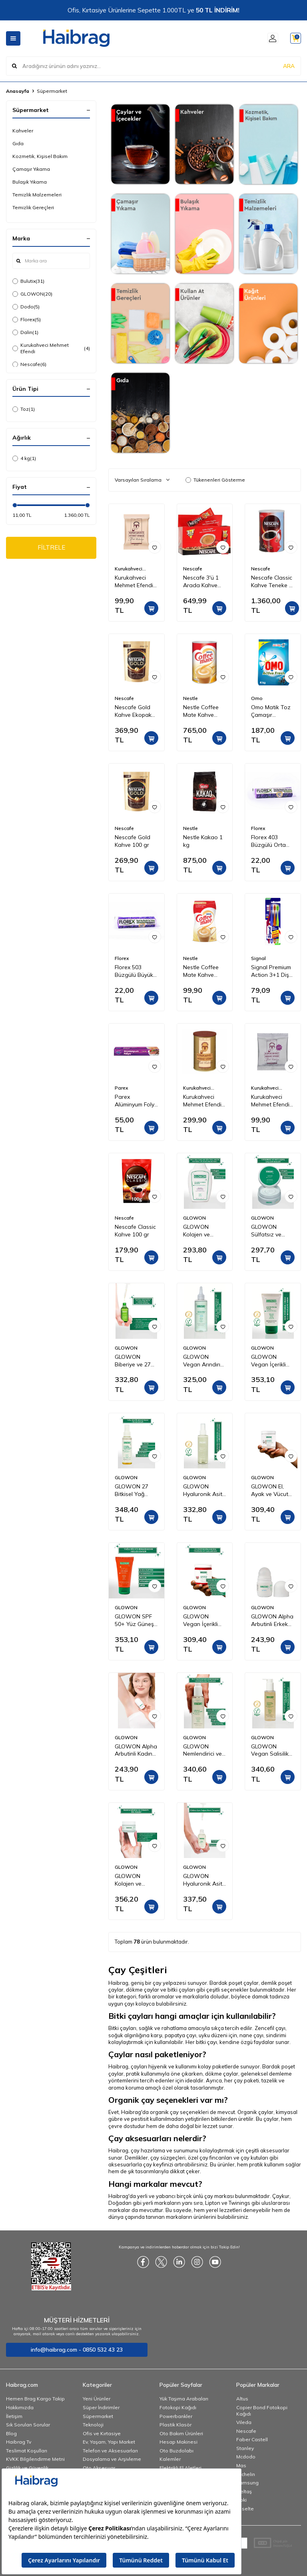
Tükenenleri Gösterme (215, 480)
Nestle (190, 698)
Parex (121, 1088)
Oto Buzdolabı (176, 2451)
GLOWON (32, 294)
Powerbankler (175, 2416)
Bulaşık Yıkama (29, 182)
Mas (241, 2465)
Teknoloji (93, 2425)
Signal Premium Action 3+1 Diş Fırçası (271, 971)
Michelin (245, 2474)
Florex (26, 319)
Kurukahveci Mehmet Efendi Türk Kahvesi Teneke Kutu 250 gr (204, 1100)
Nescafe (29, 364)
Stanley (245, 2448)
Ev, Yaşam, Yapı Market (109, 2442)
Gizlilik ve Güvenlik (27, 2468)
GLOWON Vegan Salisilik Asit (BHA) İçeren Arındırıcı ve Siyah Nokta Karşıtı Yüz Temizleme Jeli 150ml (271, 1750)
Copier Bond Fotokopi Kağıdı (261, 2410)
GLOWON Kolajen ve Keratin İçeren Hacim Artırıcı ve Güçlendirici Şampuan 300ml (204, 1230)
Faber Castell (252, 2439)
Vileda (243, 2422)
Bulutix (28, 281)
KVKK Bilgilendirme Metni (35, 2459)
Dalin (25, 332)
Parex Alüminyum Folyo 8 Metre (136, 1100)
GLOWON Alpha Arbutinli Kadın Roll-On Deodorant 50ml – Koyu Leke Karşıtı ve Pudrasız (136, 1750)
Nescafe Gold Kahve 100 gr (132, 841)
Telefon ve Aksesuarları (110, 2451)
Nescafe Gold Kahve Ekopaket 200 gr (136, 711)
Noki (241, 2500)
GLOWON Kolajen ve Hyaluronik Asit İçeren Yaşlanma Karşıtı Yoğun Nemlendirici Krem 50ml (136, 1880)
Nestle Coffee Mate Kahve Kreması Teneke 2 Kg (203, 711)
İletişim (14, 2416)
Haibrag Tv (18, 2442)
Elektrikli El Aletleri (180, 2468)
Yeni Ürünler (96, 2399)
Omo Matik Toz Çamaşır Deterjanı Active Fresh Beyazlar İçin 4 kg (271, 711)
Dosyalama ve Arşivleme (112, 2459)
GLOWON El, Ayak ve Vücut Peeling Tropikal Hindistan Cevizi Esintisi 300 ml (272, 1490)
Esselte (245, 2509)
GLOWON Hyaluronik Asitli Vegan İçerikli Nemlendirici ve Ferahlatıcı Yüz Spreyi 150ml (204, 1490)
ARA (289, 65)
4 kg (24, 458)
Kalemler (170, 2459)
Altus (242, 2399)
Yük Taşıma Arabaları (183, 2399)
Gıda (18, 143)
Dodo (26, 307)
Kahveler (22, 131)
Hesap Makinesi (178, 2442)
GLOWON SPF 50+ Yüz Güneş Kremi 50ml (134, 1620)
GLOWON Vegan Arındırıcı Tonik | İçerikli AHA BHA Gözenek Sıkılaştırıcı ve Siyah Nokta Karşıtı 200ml (203, 1360)
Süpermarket (98, 2416)
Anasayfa (17, 91)
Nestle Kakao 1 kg (203, 841)
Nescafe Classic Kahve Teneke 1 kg (271, 581)
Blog (11, 2433)
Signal (258, 958)
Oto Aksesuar (99, 2468)
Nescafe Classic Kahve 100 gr (135, 1230)
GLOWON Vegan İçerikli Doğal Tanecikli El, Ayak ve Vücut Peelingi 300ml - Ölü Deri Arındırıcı (204, 1620)
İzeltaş (244, 2491)
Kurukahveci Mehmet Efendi (51, 348)
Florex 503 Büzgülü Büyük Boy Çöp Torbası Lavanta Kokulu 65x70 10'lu (136, 971)
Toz (23, 409)
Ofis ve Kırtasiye (102, 2433)
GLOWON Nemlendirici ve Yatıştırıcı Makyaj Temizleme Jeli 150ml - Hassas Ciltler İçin (204, 1750)
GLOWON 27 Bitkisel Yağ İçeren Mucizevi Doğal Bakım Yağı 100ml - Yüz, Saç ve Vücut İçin (134, 1490)
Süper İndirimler (101, 2407)
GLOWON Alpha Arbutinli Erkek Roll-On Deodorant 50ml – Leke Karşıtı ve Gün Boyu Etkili (272, 1620)
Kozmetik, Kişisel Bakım (40, 156)
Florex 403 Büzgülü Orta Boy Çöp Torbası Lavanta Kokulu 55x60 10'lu (272, 841)
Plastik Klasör (175, 2425)
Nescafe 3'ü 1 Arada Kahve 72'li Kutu (201, 581)
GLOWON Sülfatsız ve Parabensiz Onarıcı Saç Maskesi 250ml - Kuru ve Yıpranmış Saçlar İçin (272, 1230)
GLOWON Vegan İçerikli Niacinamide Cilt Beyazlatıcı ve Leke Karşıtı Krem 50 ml (272, 1360)
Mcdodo (245, 2457)
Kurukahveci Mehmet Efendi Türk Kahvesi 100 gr (134, 581)
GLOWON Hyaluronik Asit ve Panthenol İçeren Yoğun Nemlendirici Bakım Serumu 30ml (202, 1880)
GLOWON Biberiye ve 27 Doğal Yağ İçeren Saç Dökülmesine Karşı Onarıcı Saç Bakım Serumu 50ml (133, 1360)
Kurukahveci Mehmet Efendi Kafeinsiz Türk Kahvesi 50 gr (270, 1100)
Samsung (247, 2483)
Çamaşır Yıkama (31, 169)
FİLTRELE (51, 548)
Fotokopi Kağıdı (177, 2407)
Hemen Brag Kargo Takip (35, 2399)
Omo (257, 698)
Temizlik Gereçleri (33, 207)
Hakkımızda (20, 2407)
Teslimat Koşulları (26, 2451)
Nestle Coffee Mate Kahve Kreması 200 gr (202, 971)
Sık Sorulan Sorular (28, 2425)
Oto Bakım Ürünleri (181, 2433)
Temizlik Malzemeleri (37, 195)
